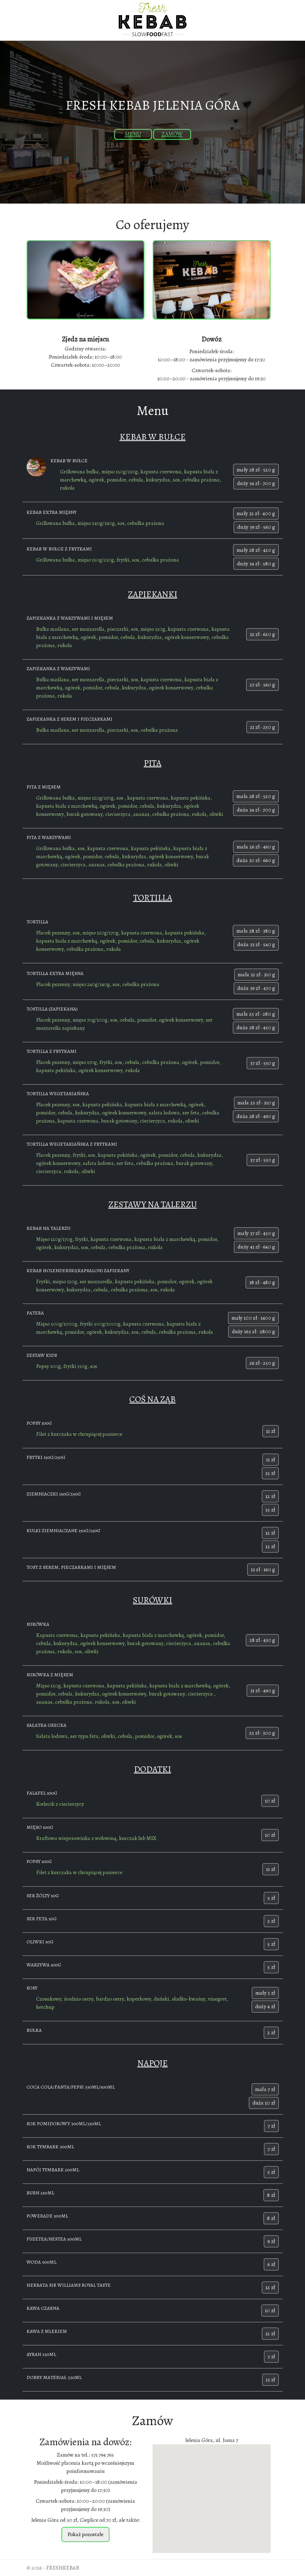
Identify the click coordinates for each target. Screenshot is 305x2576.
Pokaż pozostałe (85, 2534)
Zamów (172, 134)
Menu (133, 134)
